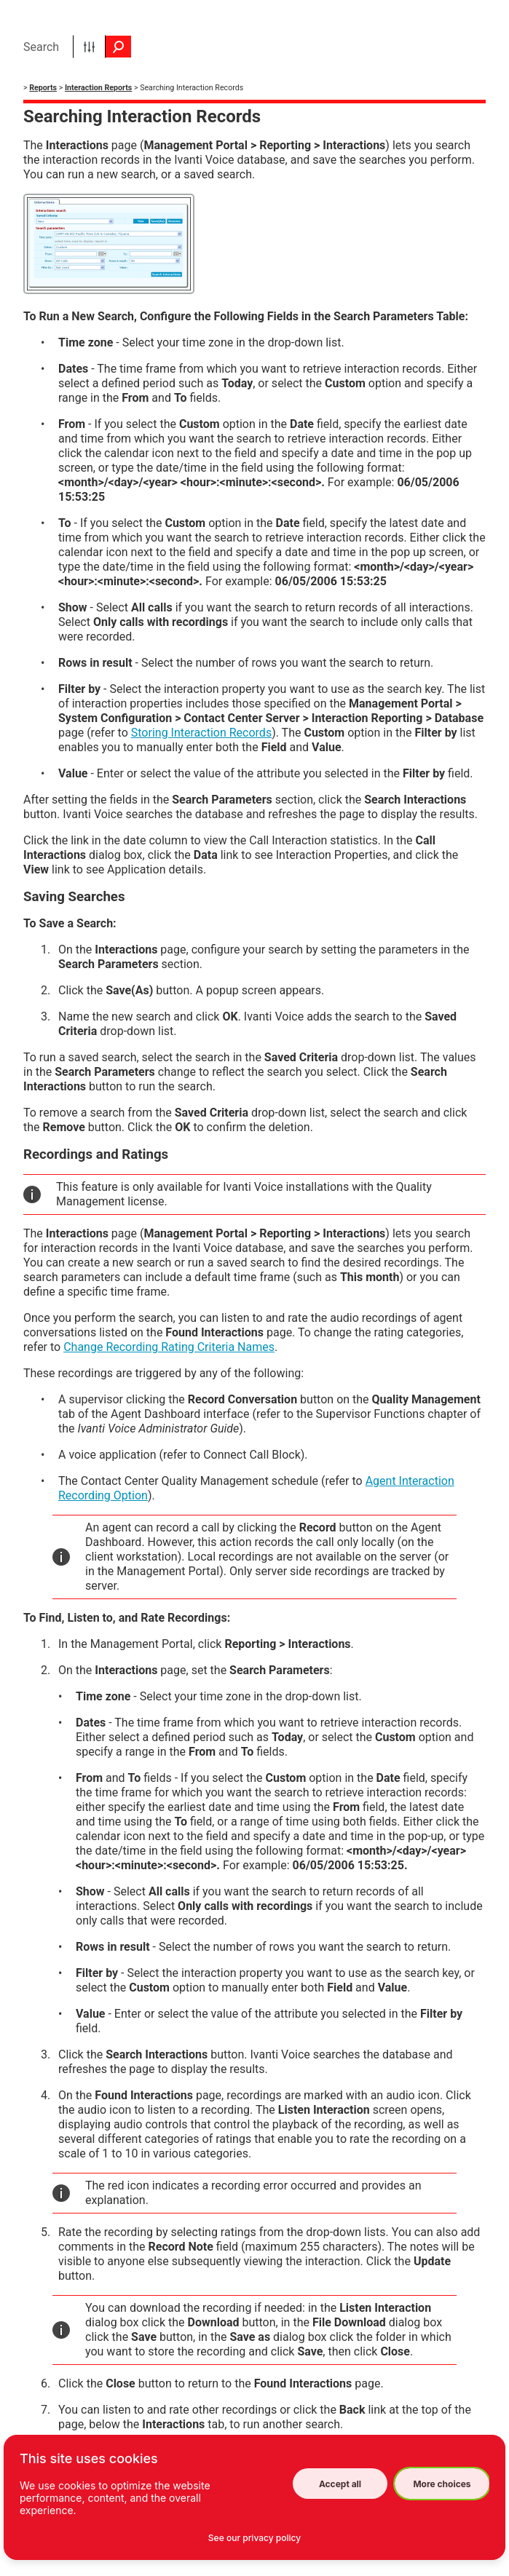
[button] (89, 46)
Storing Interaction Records (201, 733)
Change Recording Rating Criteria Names (169, 1347)
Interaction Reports (98, 87)
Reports (43, 87)
